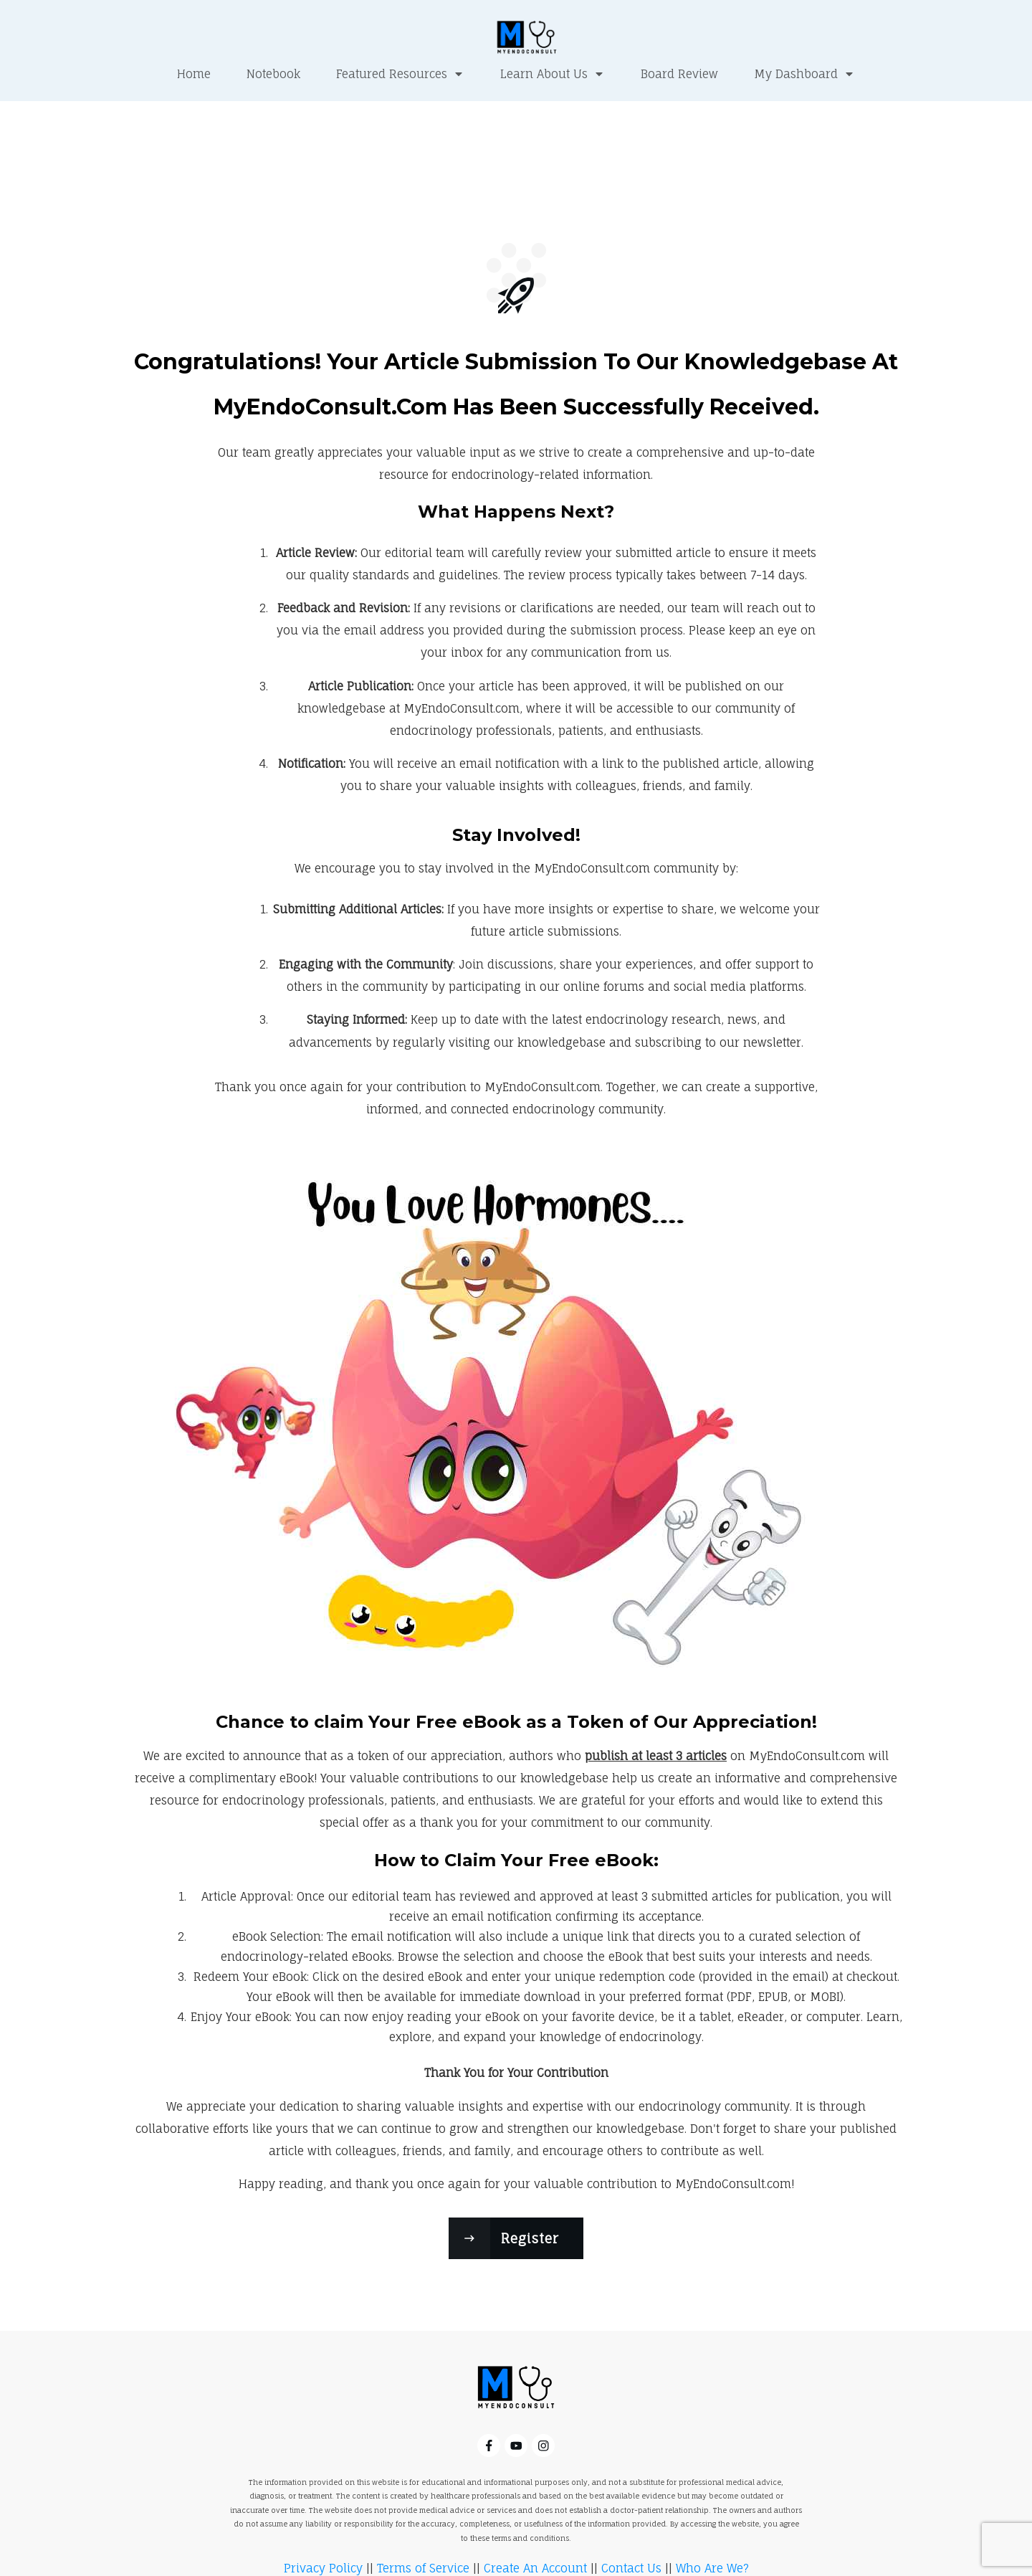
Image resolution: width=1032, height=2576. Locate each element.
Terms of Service (423, 2513)
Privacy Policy (323, 2513)
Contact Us (631, 2513)
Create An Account (535, 2513)
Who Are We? (712, 2513)
